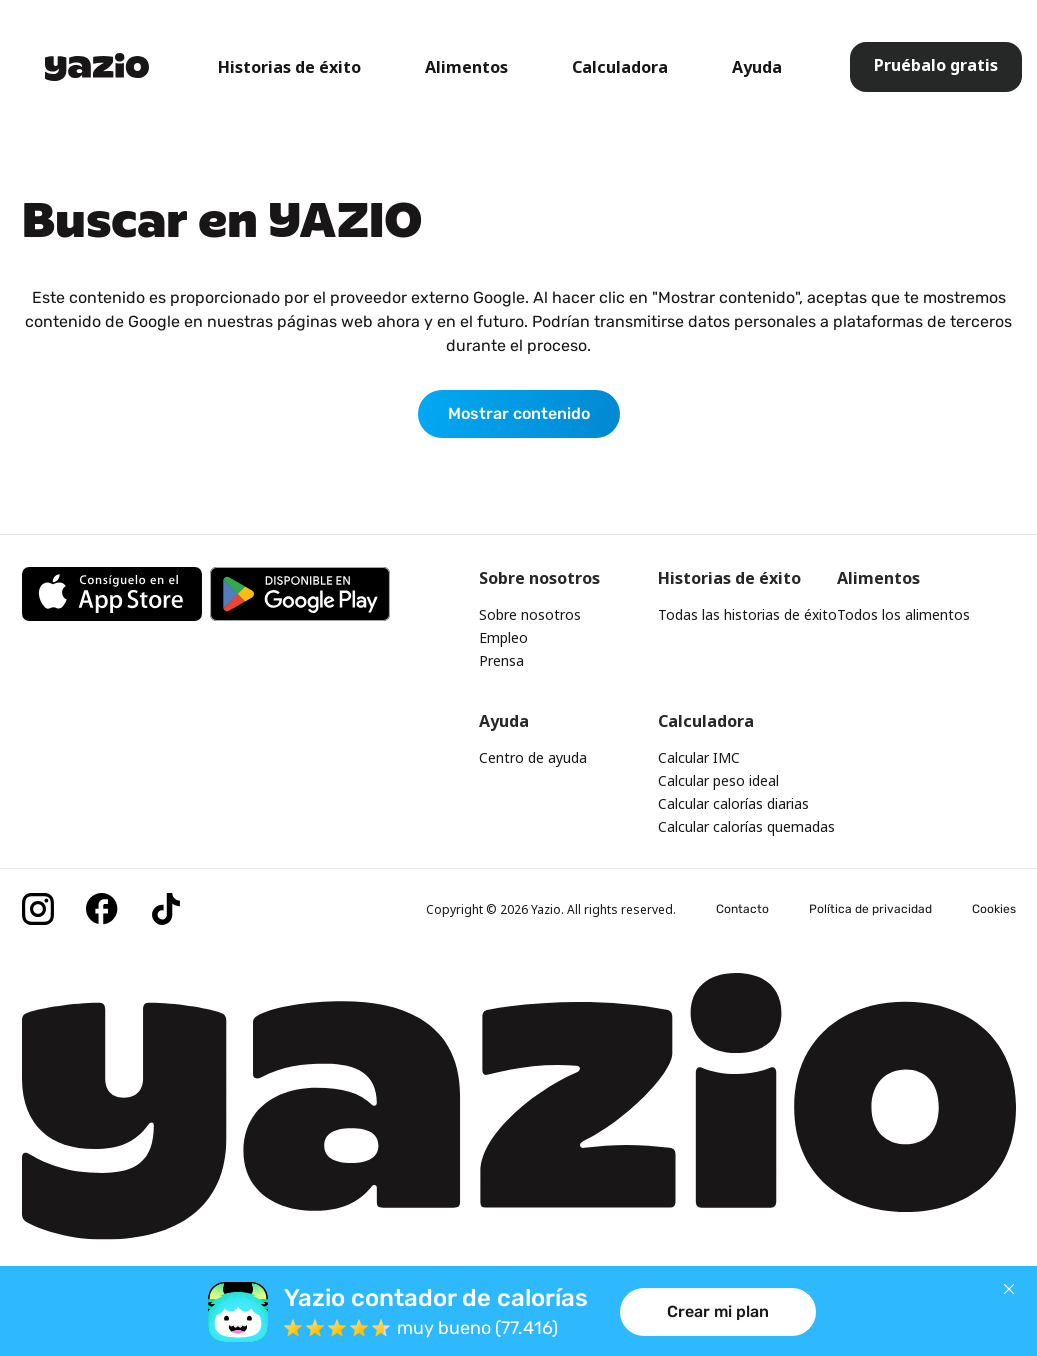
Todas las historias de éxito (747, 614)
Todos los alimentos (903, 614)
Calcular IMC (699, 757)
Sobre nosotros (530, 614)
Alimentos (466, 67)
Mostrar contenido (519, 413)
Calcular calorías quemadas (746, 826)
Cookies (994, 909)
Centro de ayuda (533, 757)
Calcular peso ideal (718, 780)
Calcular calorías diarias (733, 803)
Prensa (501, 660)
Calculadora (620, 67)
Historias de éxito (289, 67)
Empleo (503, 637)
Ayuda (757, 67)
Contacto (742, 909)
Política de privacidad (870, 909)
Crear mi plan (718, 1311)
